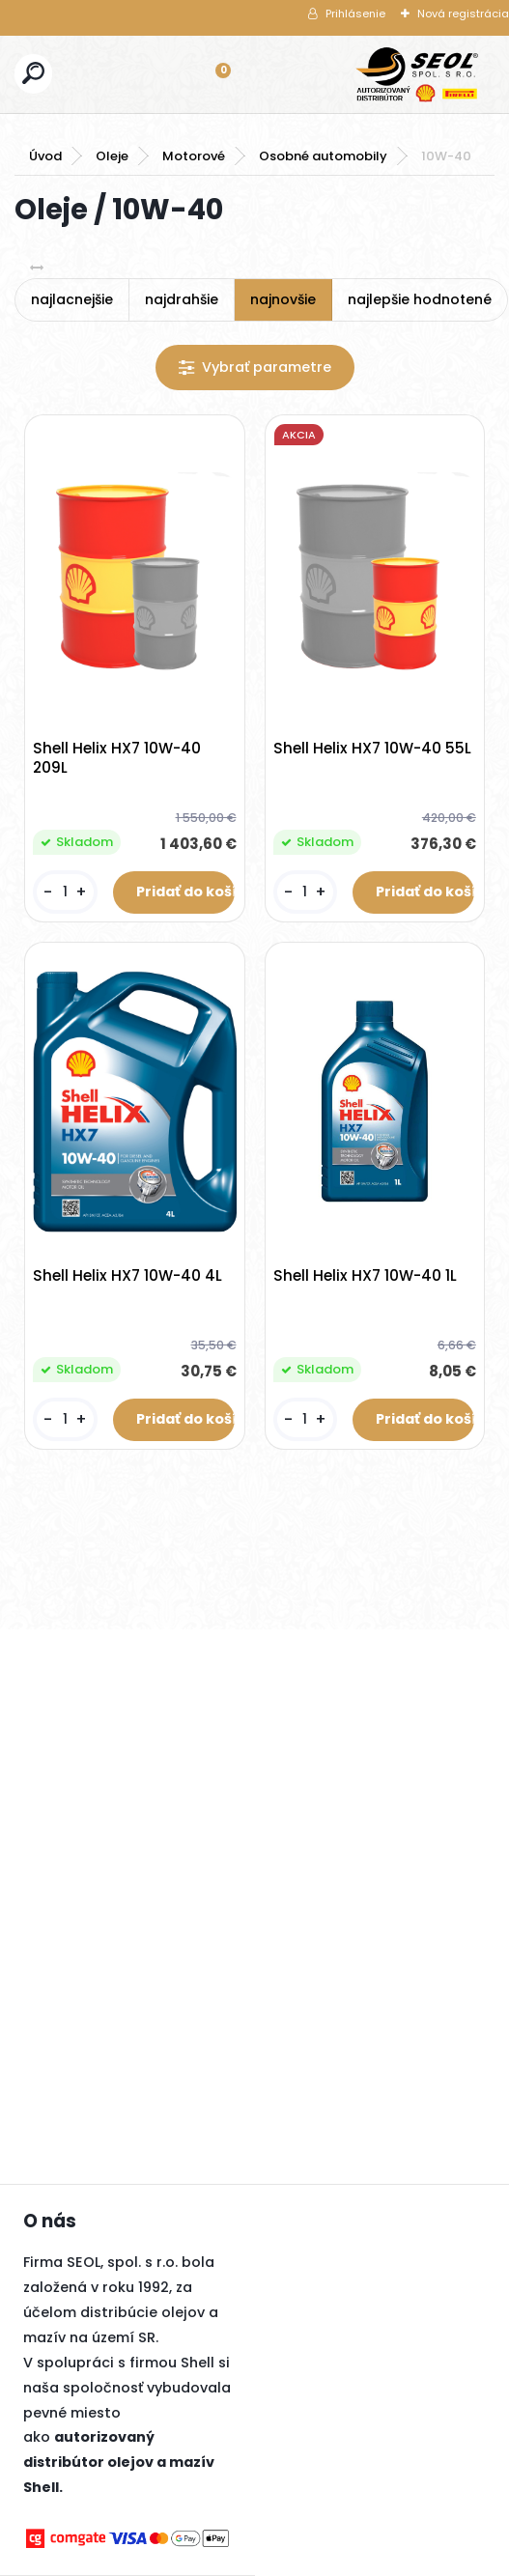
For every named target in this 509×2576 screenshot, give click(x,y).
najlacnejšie (72, 299)
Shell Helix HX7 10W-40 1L (365, 1276)
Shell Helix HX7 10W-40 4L (127, 1276)
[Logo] (417, 74)
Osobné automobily (323, 156)
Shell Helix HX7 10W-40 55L (372, 748)
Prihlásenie (355, 13)
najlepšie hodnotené (420, 299)
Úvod (45, 156)
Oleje (112, 156)
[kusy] (65, 892)
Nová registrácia (463, 13)
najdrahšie (181, 299)
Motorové (193, 156)
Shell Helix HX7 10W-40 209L (117, 758)
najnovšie (283, 299)
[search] (33, 73)
